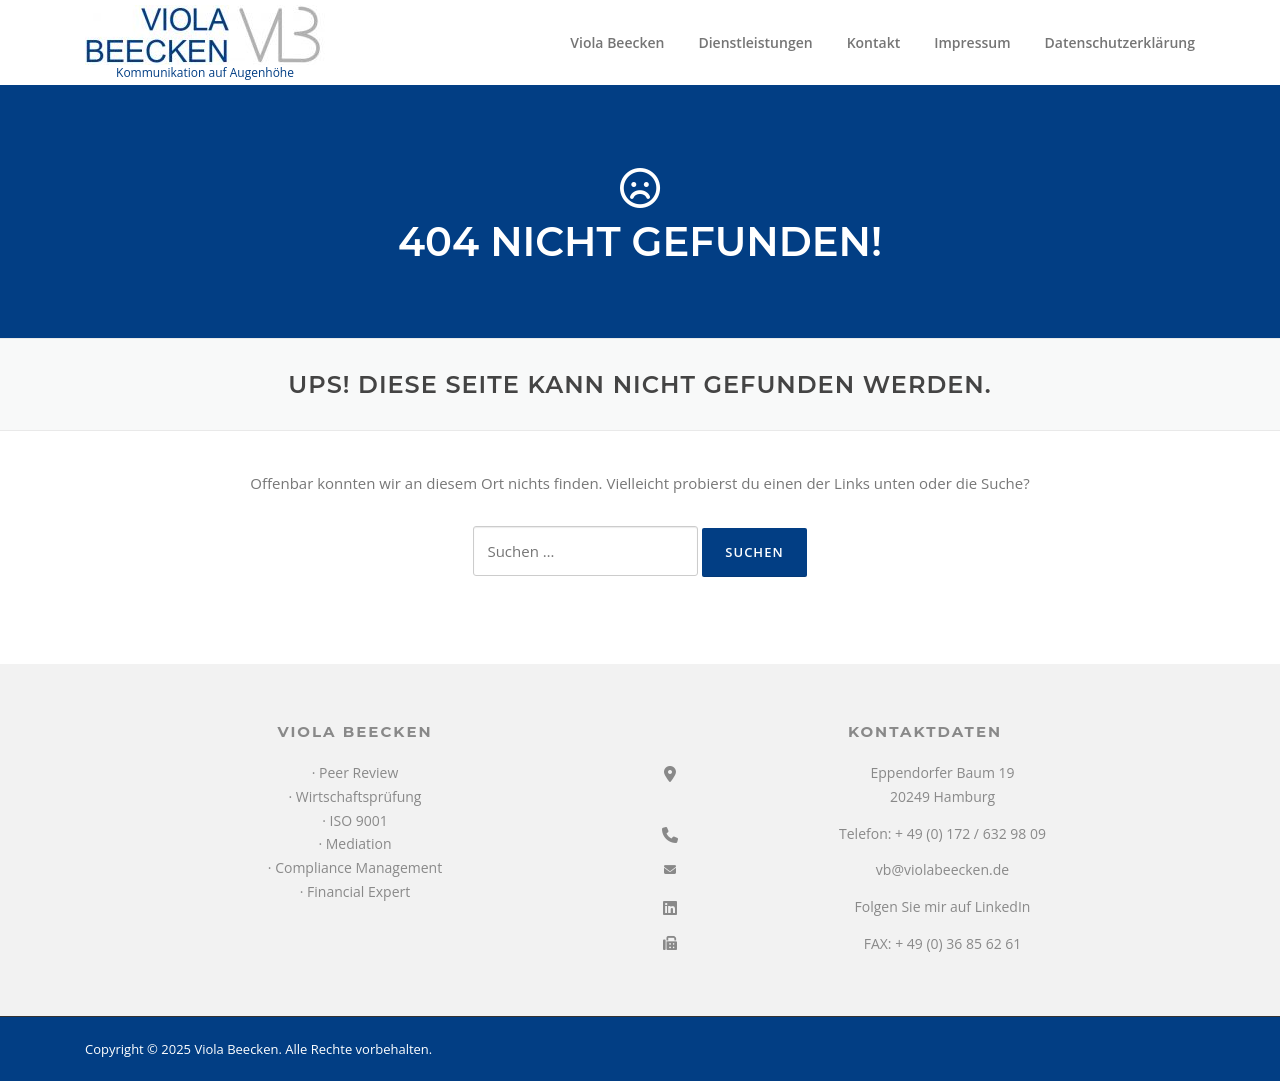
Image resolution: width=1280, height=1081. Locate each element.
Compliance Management (358, 867)
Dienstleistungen (755, 42)
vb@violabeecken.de (942, 869)
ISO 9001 (359, 820)
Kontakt (874, 42)
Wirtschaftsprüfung (359, 796)
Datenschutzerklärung (1120, 42)
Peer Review (358, 772)
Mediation (359, 843)
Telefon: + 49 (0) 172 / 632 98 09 (942, 833)
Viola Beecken (617, 42)
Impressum (972, 42)
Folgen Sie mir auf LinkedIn (943, 906)
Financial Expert (358, 891)
